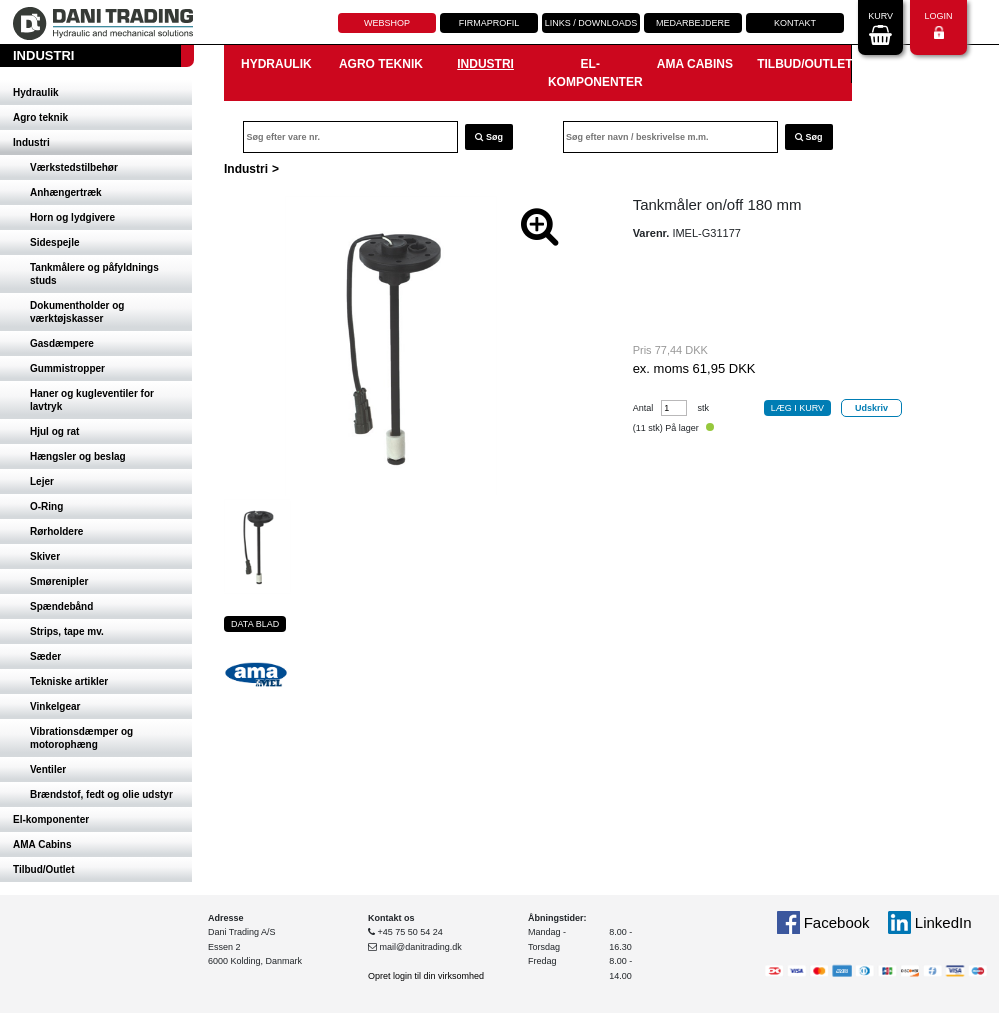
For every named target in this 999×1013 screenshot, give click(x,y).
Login (938, 25)
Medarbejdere (693, 23)
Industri (31, 142)
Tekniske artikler (69, 681)
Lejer (42, 481)
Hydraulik (36, 92)
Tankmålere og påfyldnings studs (94, 274)
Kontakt (795, 23)
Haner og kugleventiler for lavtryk (92, 400)
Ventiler (48, 769)
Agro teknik (40, 117)
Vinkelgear (55, 706)
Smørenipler (59, 581)
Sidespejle (54, 242)
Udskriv (871, 408)
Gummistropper (67, 368)
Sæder (45, 656)
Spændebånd (61, 606)
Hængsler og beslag (78, 456)
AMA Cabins (42, 844)
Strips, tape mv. (67, 631)
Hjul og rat (54, 431)
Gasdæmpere (62, 343)
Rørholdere (56, 531)
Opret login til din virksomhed (426, 976)
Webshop (387, 23)
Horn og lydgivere (72, 217)
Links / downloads (591, 23)
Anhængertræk (66, 192)
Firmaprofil (489, 23)
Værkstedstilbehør (74, 167)
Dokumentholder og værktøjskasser (77, 312)
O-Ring (46, 506)
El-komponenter (51, 819)
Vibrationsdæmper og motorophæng (81, 738)
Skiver (45, 556)
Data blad (255, 624)
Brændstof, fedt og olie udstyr (101, 794)
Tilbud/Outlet (43, 869)
